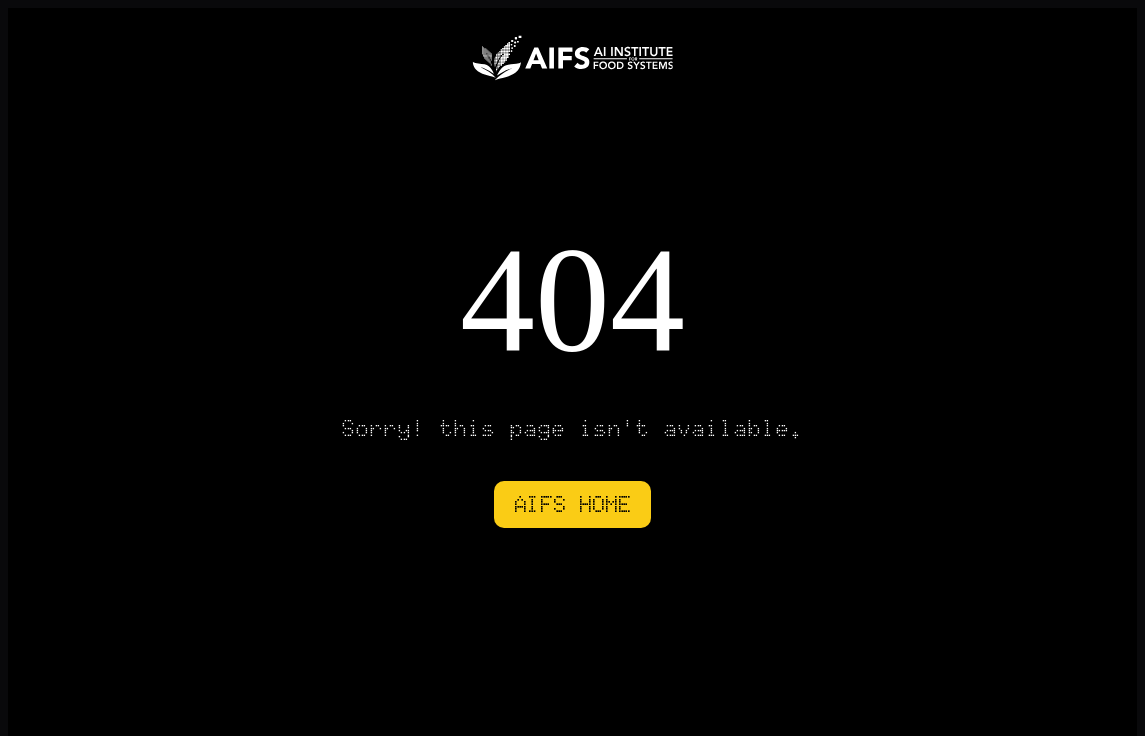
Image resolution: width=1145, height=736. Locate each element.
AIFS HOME (572, 504)
